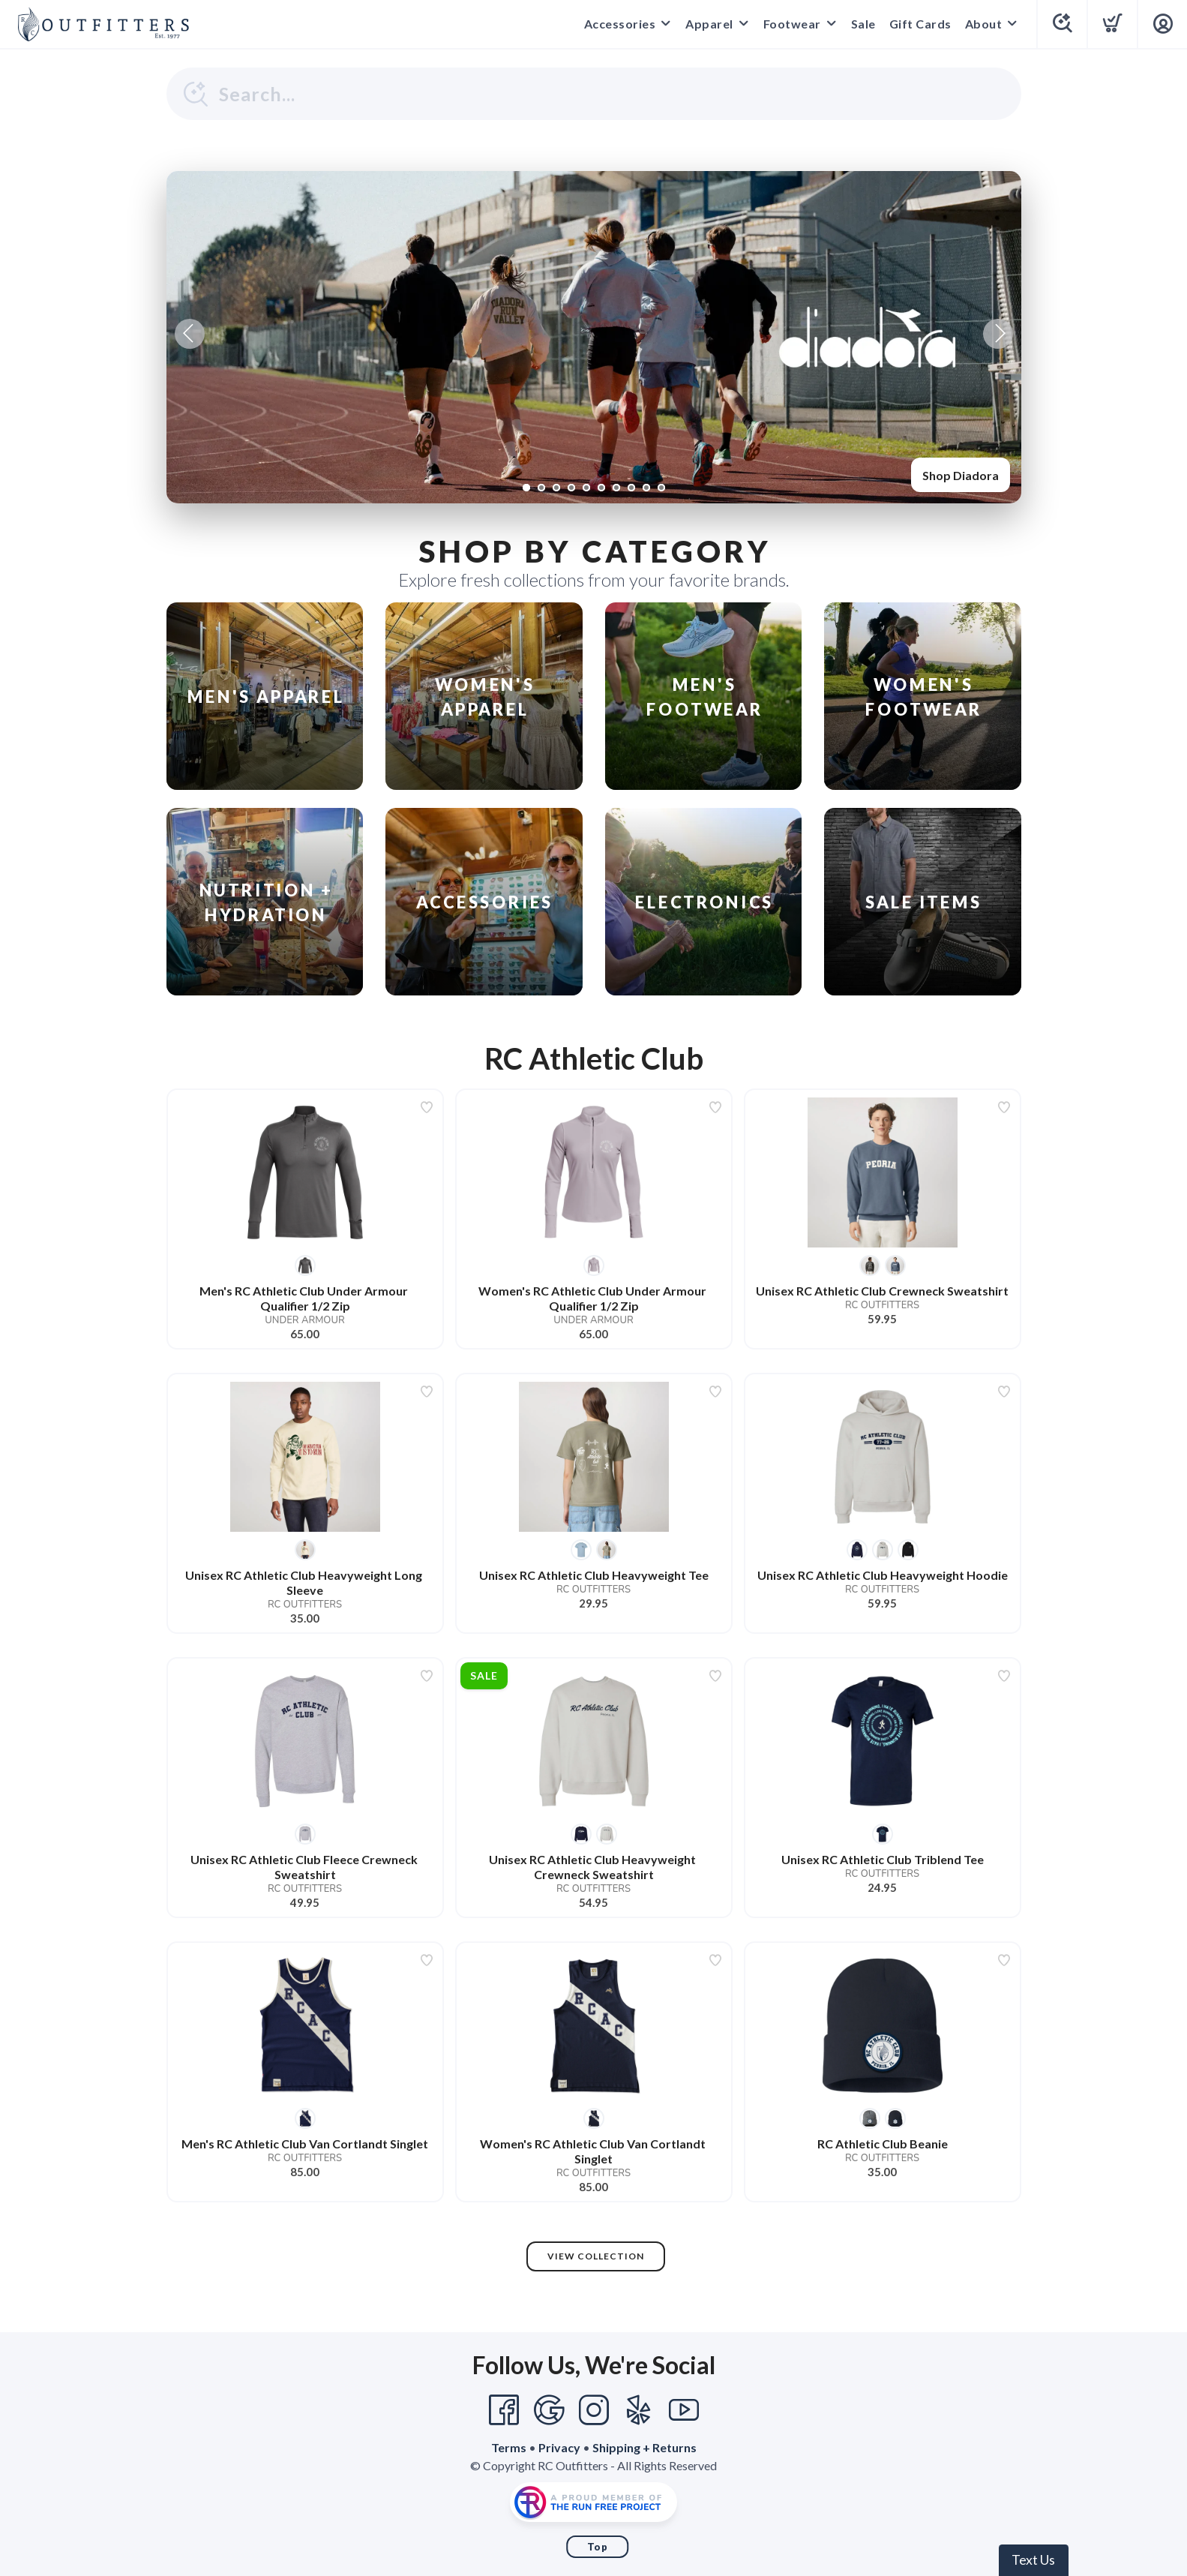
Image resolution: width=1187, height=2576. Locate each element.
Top (597, 2547)
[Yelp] (638, 2410)
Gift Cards (920, 24)
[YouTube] (683, 2410)
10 (661, 487)
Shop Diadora (960, 475)
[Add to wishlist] (427, 1107)
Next (998, 334)
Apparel (709, 24)
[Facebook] (503, 2410)
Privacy (559, 2447)
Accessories (620, 24)
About (984, 24)
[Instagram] (593, 2410)
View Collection (595, 2256)
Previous (190, 334)
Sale (863, 24)
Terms (508, 2447)
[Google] (548, 2410)
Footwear (792, 24)
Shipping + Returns (644, 2447)
